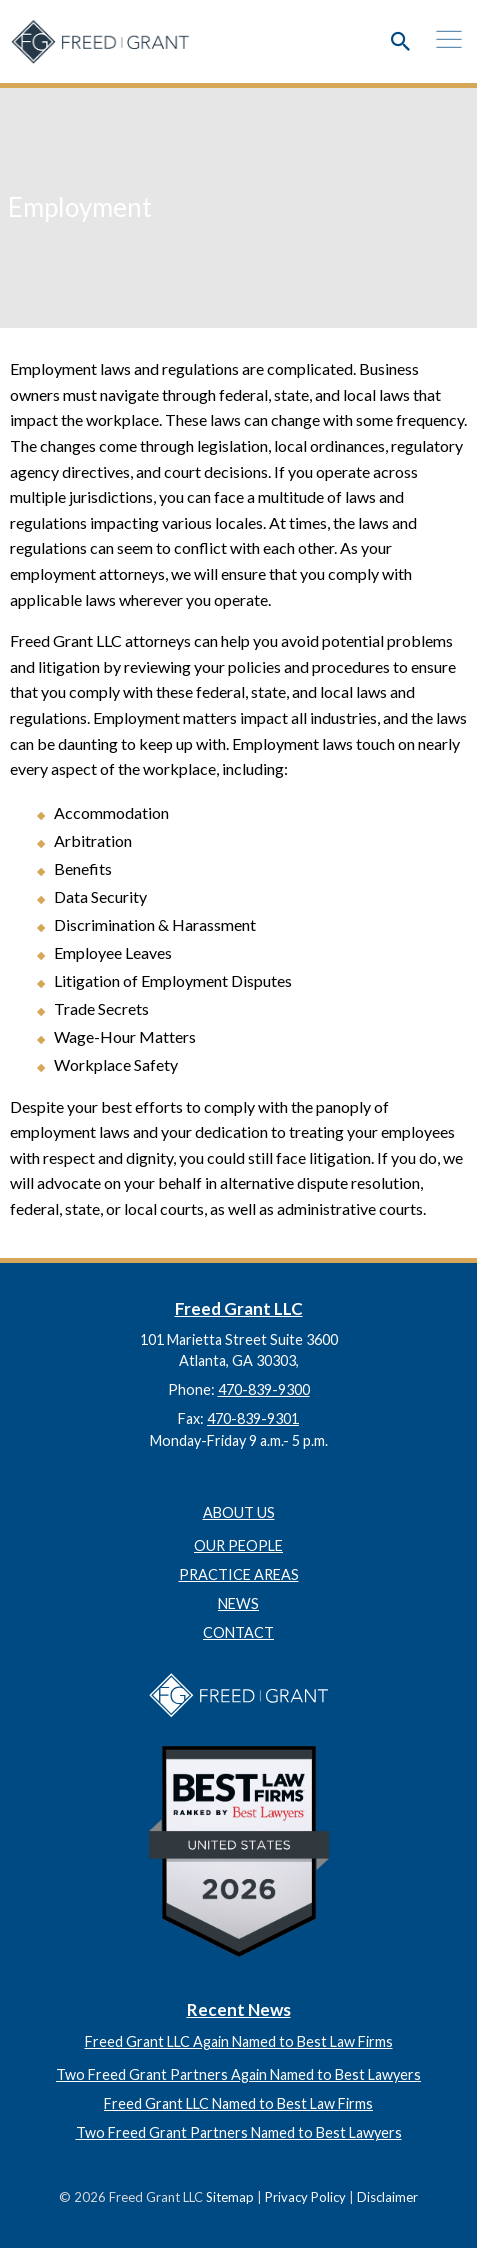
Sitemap (230, 2197)
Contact (238, 1632)
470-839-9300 (264, 1389)
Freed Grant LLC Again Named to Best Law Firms (239, 2041)
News (238, 1603)
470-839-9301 (253, 1418)
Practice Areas (239, 1574)
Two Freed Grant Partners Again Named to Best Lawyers (238, 2074)
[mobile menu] (441, 35)
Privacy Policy (305, 2197)
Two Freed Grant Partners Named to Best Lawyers (239, 2132)
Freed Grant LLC (239, 1308)
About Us (239, 1512)
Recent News (239, 2009)
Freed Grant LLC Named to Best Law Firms (238, 2103)
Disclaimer (387, 2197)
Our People (238, 1545)
